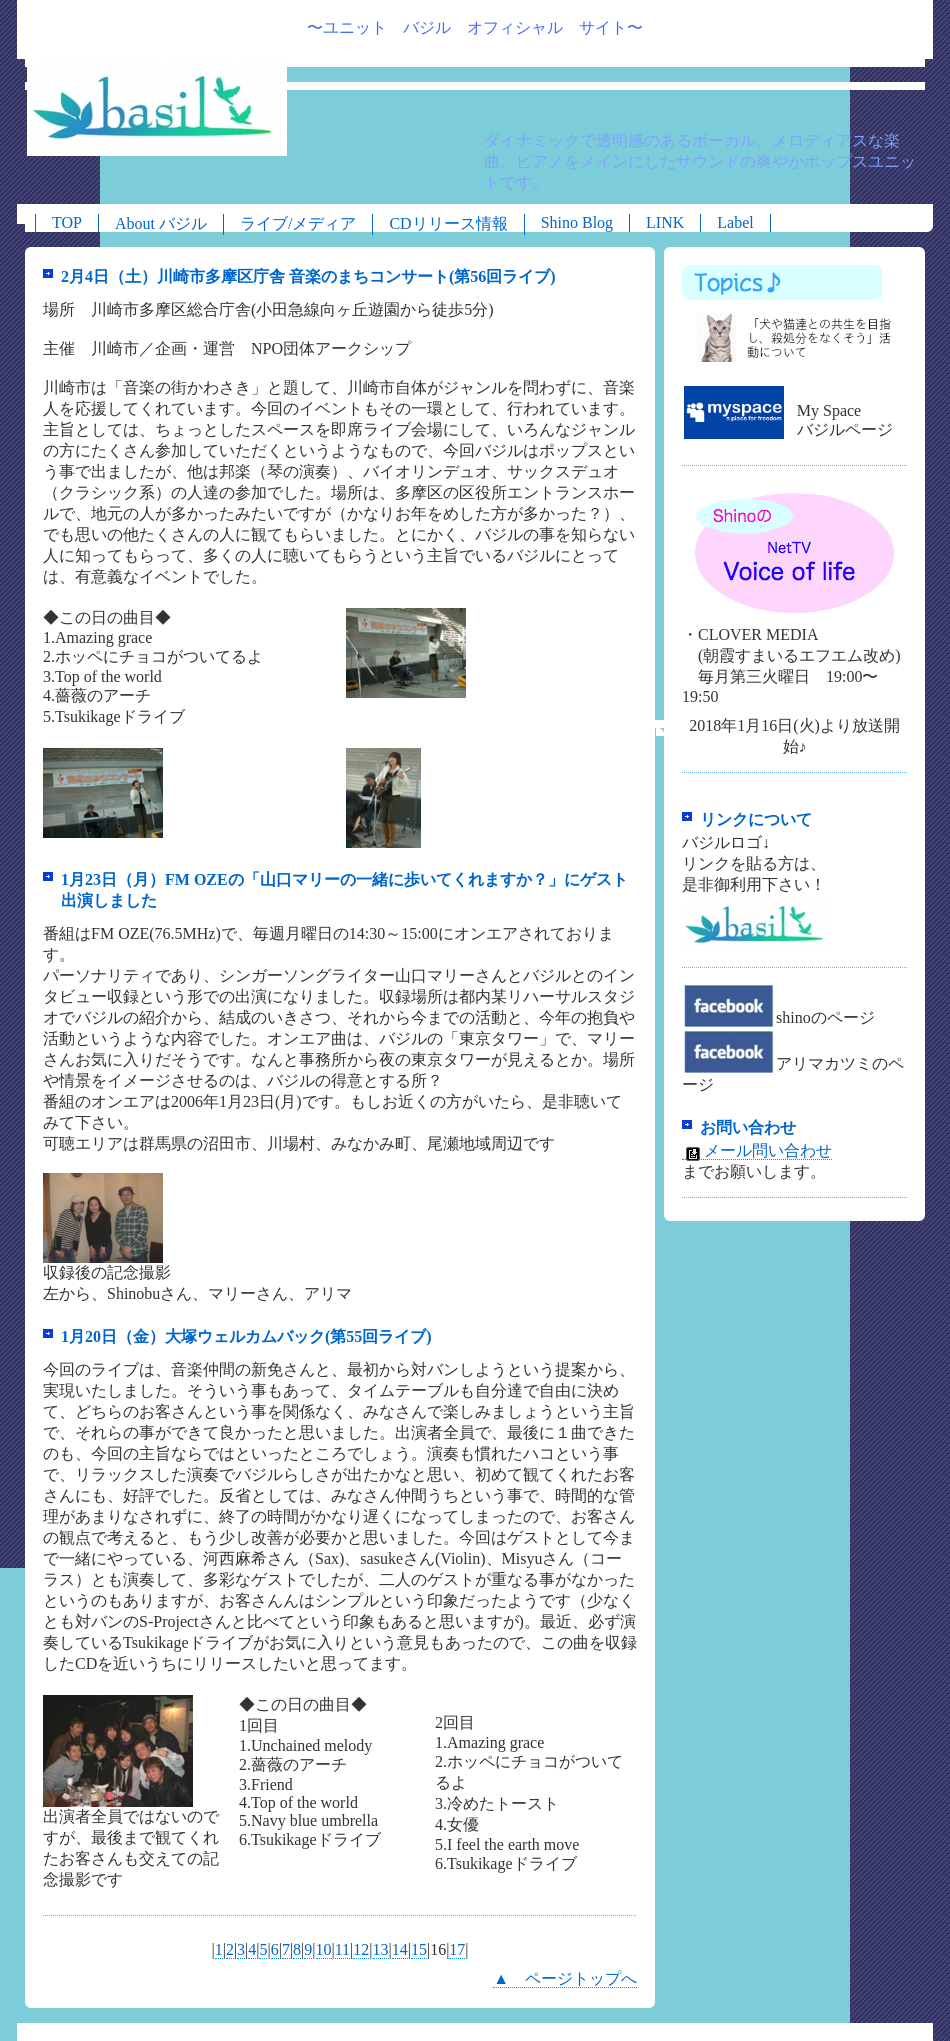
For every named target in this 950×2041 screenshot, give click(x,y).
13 (381, 1949)
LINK (665, 222)
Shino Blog (577, 222)
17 (457, 1949)
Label (735, 222)
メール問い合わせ (757, 1151)
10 (324, 1949)
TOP (67, 222)
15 (419, 1949)
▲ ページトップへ (565, 1978)
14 (400, 1949)
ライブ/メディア (298, 223)
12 (361, 1949)
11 (342, 1949)
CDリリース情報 (448, 223)
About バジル (161, 223)
